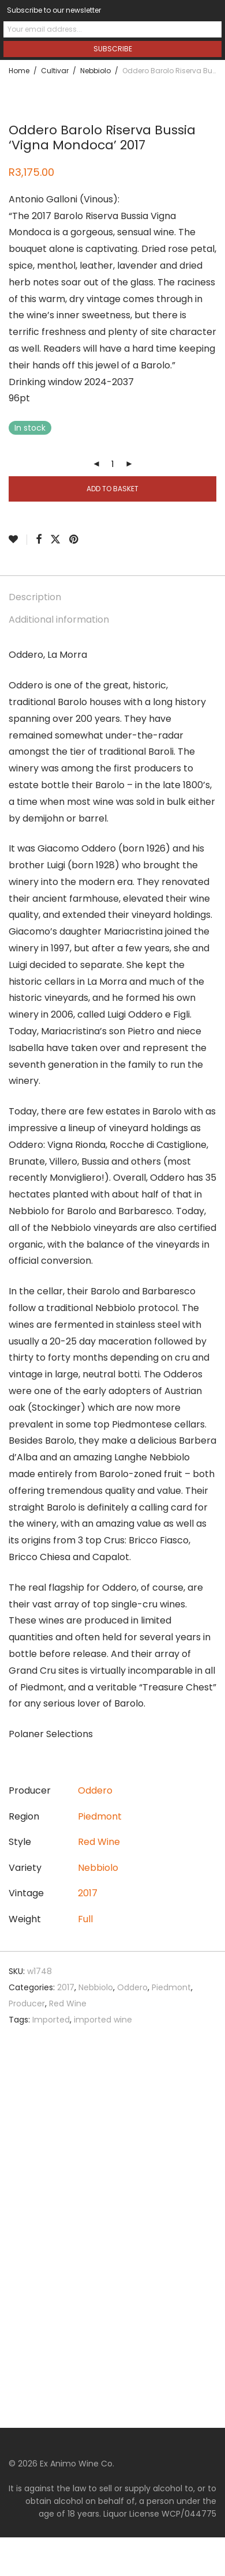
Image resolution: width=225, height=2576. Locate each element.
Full (85, 1919)
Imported (51, 2019)
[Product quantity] (112, 464)
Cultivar (55, 71)
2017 (87, 1893)
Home (19, 71)
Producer (27, 2003)
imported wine (103, 2019)
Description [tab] (35, 597)
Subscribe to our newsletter (54, 10)
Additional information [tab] (59, 619)
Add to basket (112, 489)
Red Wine (99, 1841)
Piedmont (100, 1816)
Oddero (95, 1790)
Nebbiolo (95, 71)
